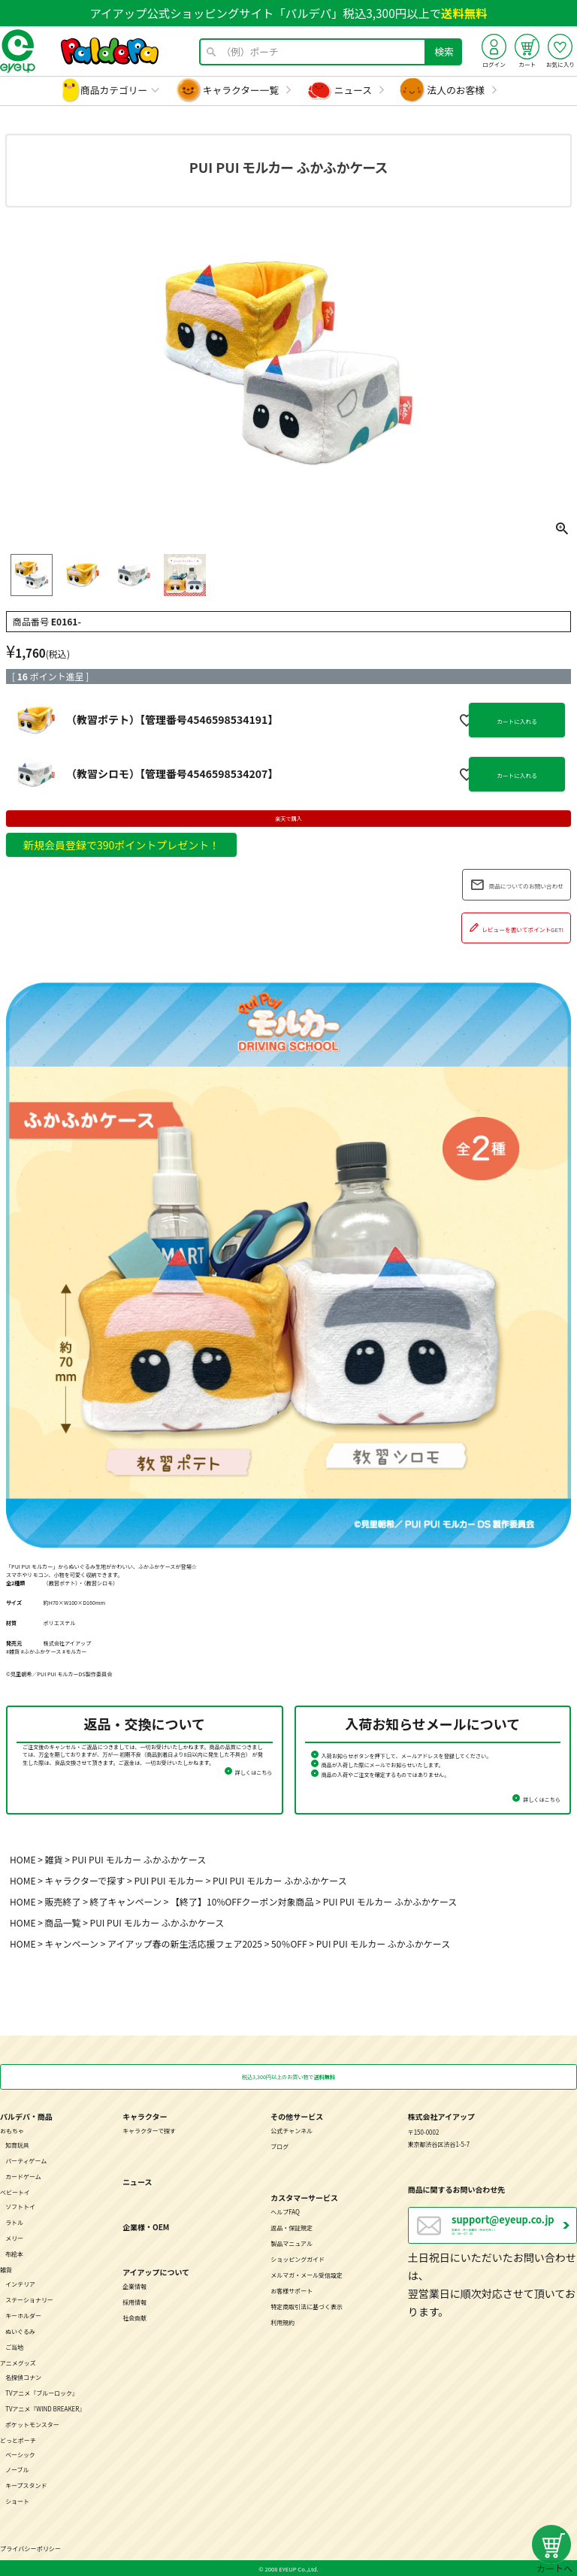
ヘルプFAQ (285, 2211)
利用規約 (282, 2321)
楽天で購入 (288, 818)
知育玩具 (17, 2144)
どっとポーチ (18, 2439)
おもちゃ (12, 2130)
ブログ (279, 2146)
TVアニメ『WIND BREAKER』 (45, 2407)
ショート (17, 2500)
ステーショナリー (29, 2299)
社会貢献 (134, 2317)
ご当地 (14, 2346)
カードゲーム (23, 2176)
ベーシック (20, 2453)
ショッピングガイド (297, 2258)
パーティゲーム (26, 2160)
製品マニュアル (291, 2242)
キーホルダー (23, 2315)
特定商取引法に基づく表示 (306, 2306)
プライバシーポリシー (30, 2547)
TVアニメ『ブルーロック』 (41, 2391)
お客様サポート (291, 2290)
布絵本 (14, 2253)
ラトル (14, 2221)
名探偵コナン (23, 2376)
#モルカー (74, 1651)
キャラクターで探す (85, 1880)
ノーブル (17, 2469)
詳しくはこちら (254, 1772)
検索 (443, 51)
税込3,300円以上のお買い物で (288, 2076)
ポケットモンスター (32, 2423)
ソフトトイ (20, 2206)
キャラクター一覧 (241, 90)
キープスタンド (26, 2485)
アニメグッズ (18, 2361)
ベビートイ (15, 2191)
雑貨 (54, 1859)
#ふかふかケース (41, 1651)
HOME (22, 1859)
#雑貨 (13, 1651)
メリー (14, 2237)
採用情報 (134, 2301)
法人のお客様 (456, 90)
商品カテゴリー (113, 90)
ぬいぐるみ (20, 2330)
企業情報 (134, 2285)
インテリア (20, 2283)
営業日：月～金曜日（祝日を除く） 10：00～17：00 (514, 2226)
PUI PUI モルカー (169, 1880)
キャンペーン (71, 1943)
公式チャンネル (291, 2130)
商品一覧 (63, 1922)
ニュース (353, 90)
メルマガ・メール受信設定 (306, 2274)
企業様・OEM (145, 2226)
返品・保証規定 (291, 2227)
